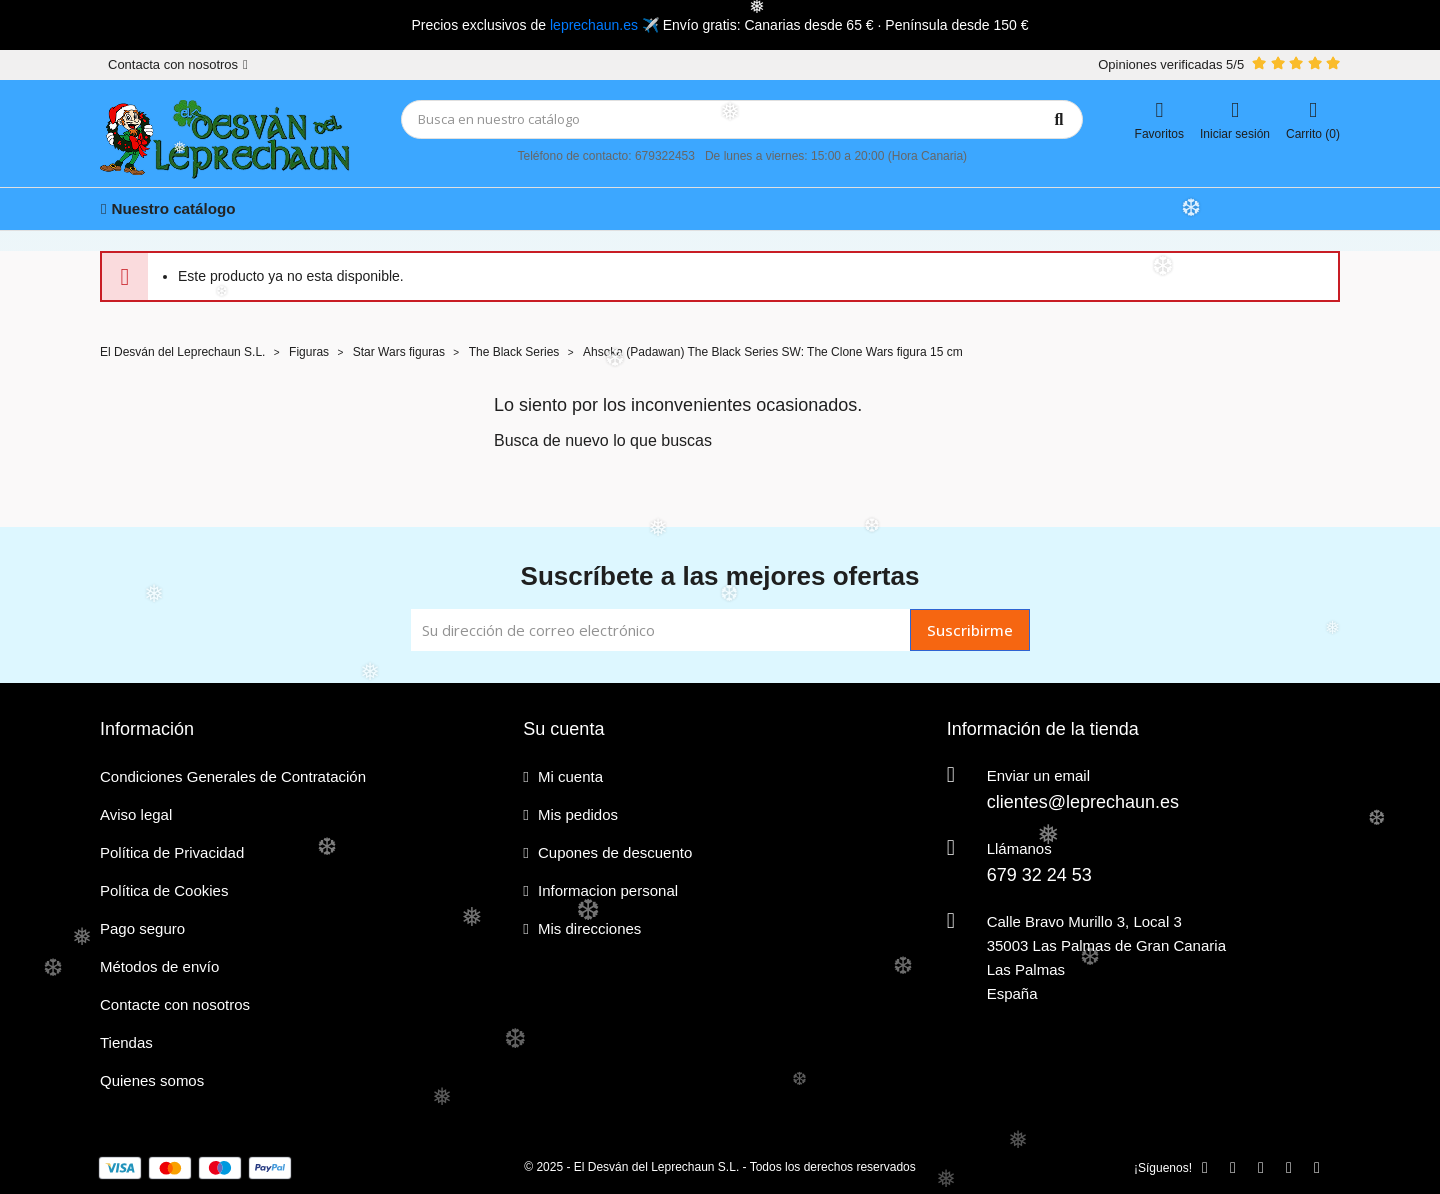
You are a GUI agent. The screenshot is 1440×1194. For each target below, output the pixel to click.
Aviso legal (136, 814)
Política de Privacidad (172, 852)
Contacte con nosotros (175, 1004)
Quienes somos (152, 1080)
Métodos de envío (159, 966)
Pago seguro (142, 928)
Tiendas (126, 1042)
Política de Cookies (164, 890)
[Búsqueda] (742, 119)
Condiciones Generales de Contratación (233, 776)
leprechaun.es (594, 25)
